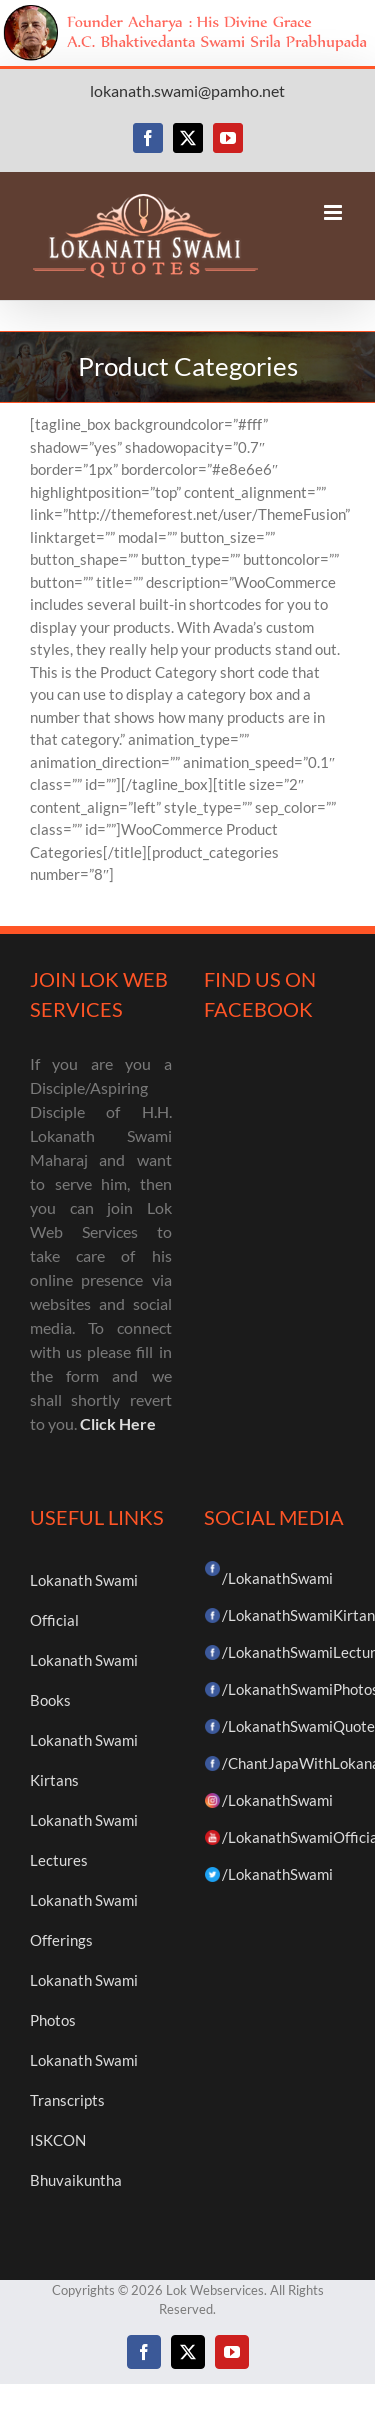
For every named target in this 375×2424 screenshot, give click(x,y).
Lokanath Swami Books (84, 1680)
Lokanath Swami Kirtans (84, 1760)
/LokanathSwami (277, 1578)
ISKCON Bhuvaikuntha (76, 2160)
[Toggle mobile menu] (334, 212)
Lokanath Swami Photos (84, 2000)
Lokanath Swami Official (84, 1600)
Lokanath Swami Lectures (84, 1840)
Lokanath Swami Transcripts (84, 2080)
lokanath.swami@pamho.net (187, 90)
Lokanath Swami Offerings (84, 1920)
